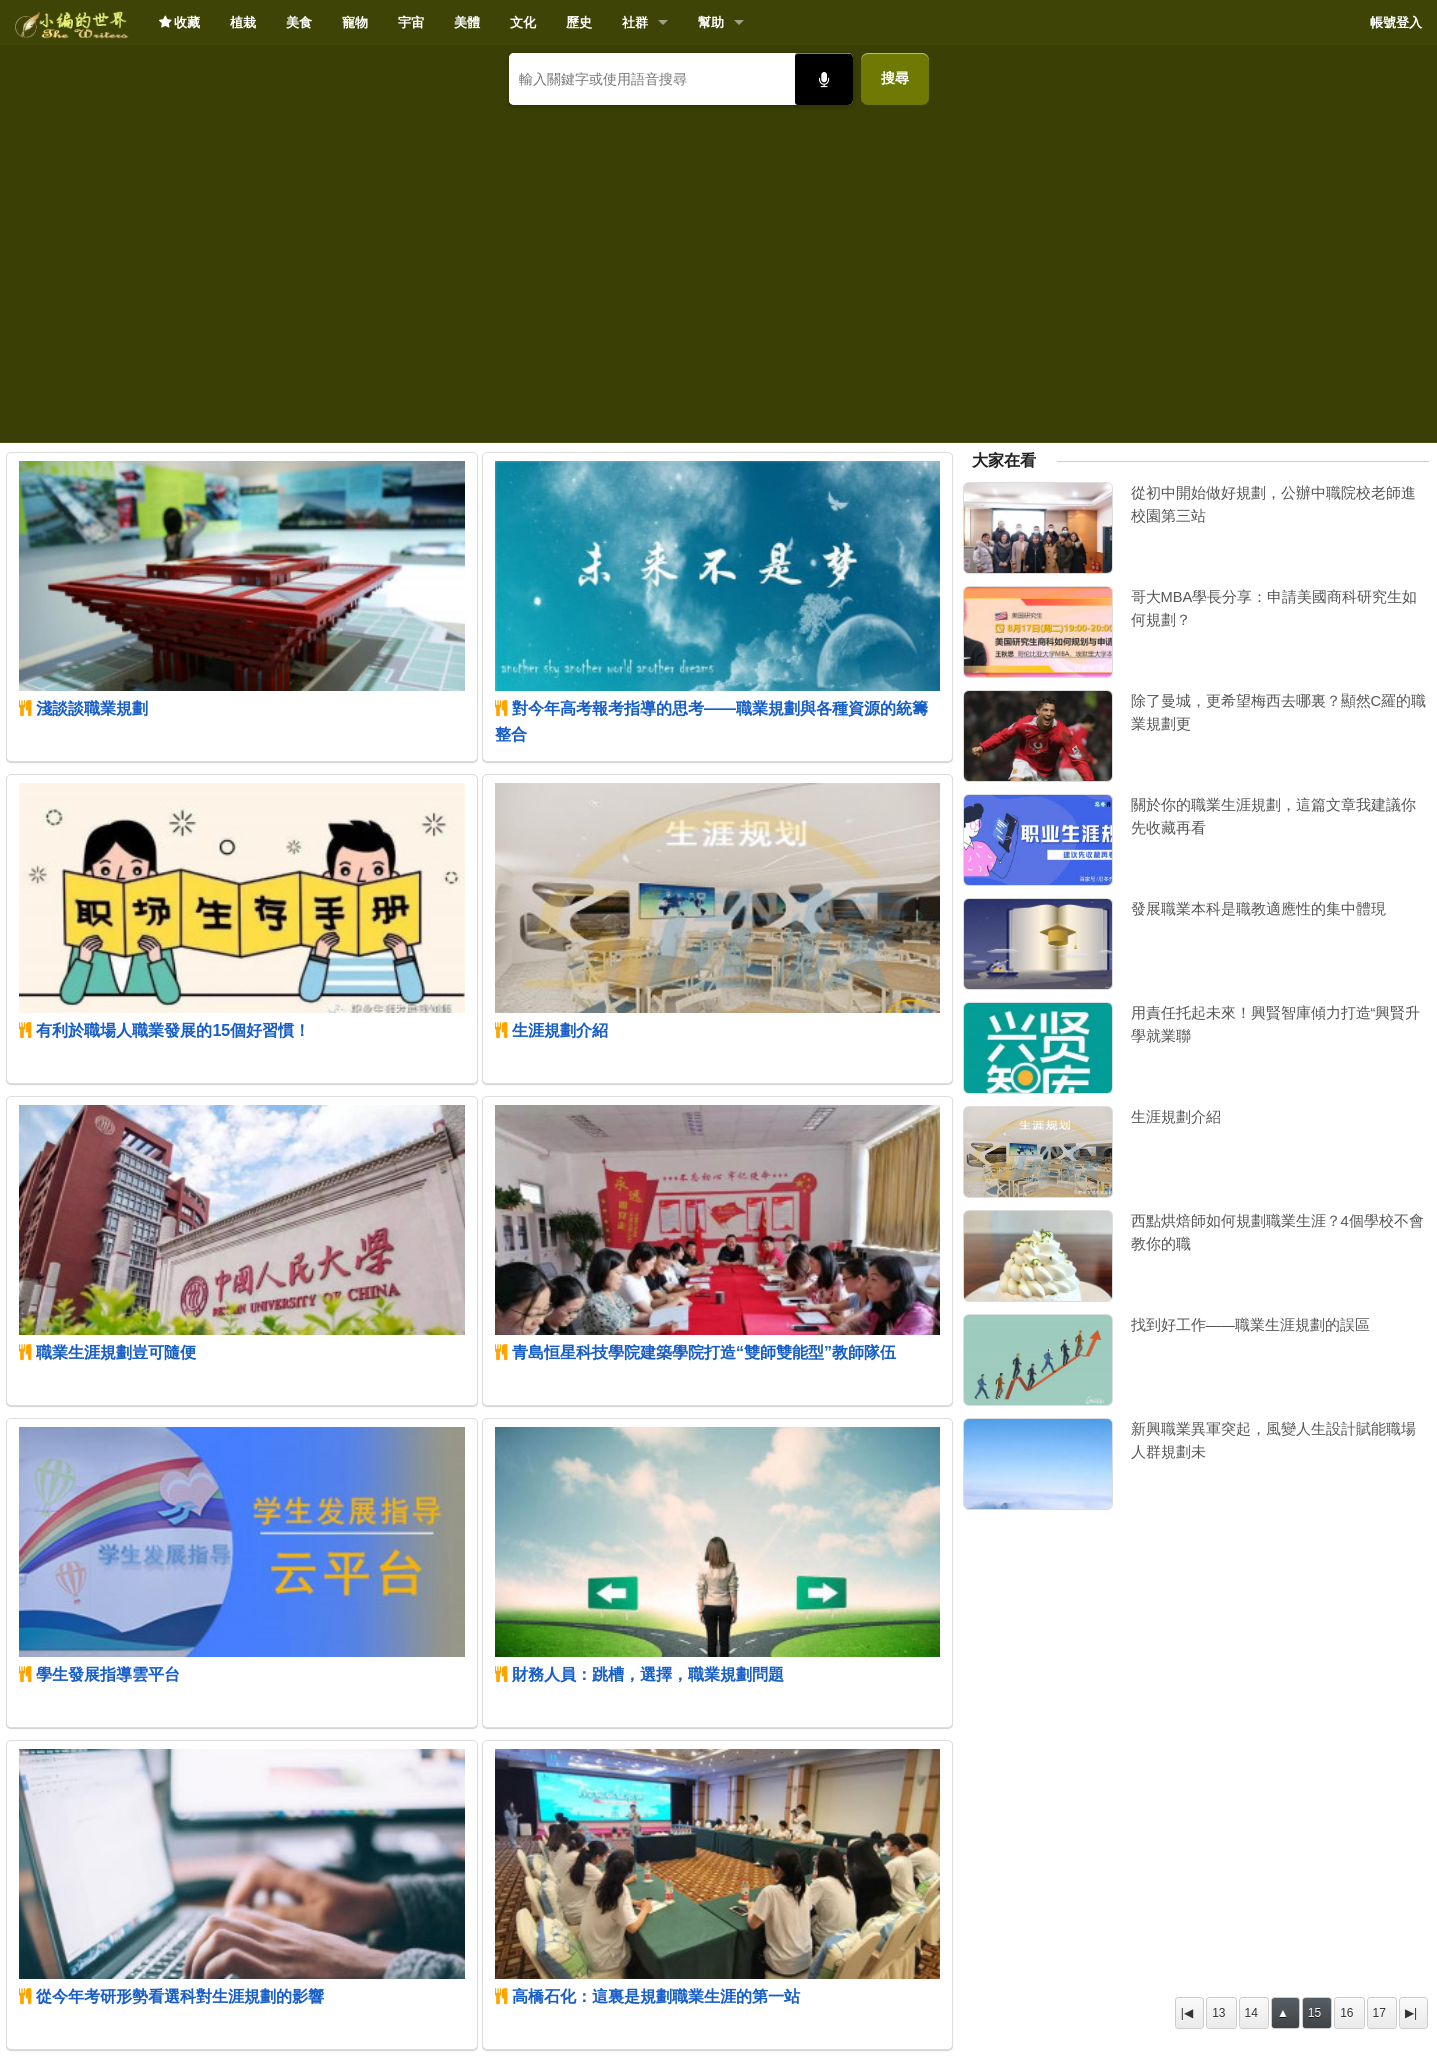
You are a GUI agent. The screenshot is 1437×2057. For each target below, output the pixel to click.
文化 (523, 22)
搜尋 (895, 78)
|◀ (1187, 2013)
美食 (299, 22)
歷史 (579, 22)
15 (1314, 2013)
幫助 (711, 22)
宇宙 (411, 22)
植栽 (243, 22)
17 (1379, 2013)
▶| (1411, 2013)
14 (1251, 2013)
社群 (635, 22)
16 (1346, 2013)
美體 (467, 22)
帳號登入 (1396, 22)
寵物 (355, 22)
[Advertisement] (719, 266)
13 (1218, 2013)
